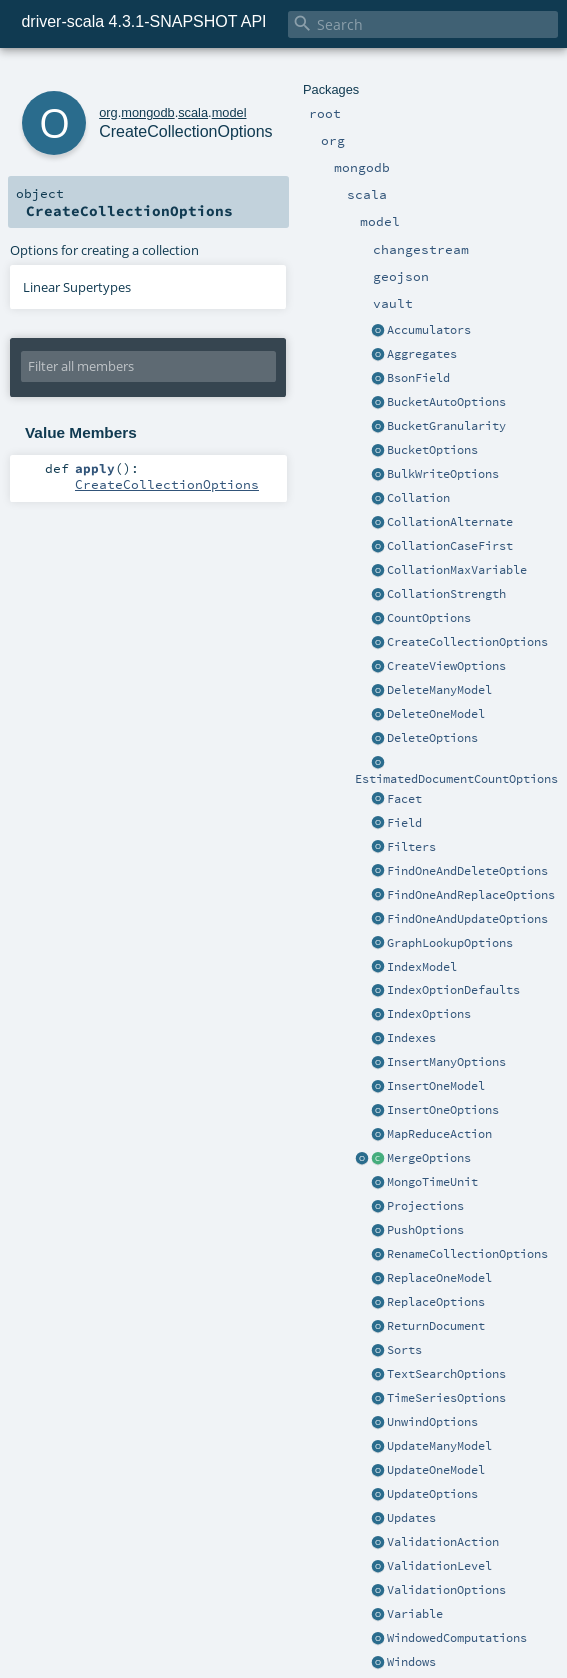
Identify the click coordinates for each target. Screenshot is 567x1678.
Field (404, 823)
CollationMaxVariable (457, 570)
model (229, 112)
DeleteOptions (432, 738)
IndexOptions (429, 1014)
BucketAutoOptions (446, 402)
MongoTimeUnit (432, 1182)
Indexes (411, 1038)
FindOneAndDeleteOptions (467, 871)
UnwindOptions (432, 1422)
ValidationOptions (446, 1590)
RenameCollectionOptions (467, 1254)
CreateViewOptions (446, 666)
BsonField (418, 378)
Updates (411, 1518)
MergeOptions (429, 1158)
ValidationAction (443, 1542)
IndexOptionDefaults (453, 990)
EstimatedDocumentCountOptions (456, 779)
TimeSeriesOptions (446, 1398)
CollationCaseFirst (450, 546)
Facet (404, 799)
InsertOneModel (436, 1086)
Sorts (404, 1350)
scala (193, 112)
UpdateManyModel (439, 1446)
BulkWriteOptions (443, 474)
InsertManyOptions (446, 1062)
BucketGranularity (446, 426)
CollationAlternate (450, 522)
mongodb (147, 112)
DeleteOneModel (436, 714)
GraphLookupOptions (450, 943)
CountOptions (429, 618)
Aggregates (422, 354)
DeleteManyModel (439, 690)
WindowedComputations (457, 1638)
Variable (415, 1614)
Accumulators (429, 330)
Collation (418, 498)
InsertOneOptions (443, 1110)
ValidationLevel (439, 1566)
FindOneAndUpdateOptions (467, 919)
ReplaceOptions (436, 1302)
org (108, 112)
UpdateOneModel (436, 1470)
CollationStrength (446, 594)
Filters (411, 847)
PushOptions (425, 1230)
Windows (411, 1662)
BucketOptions (432, 450)
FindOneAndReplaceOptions (471, 895)
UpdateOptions (432, 1494)
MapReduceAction (439, 1134)
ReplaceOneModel (439, 1278)
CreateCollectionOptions (467, 642)
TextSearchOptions (446, 1374)
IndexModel (422, 967)
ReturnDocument (436, 1326)
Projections (425, 1206)
